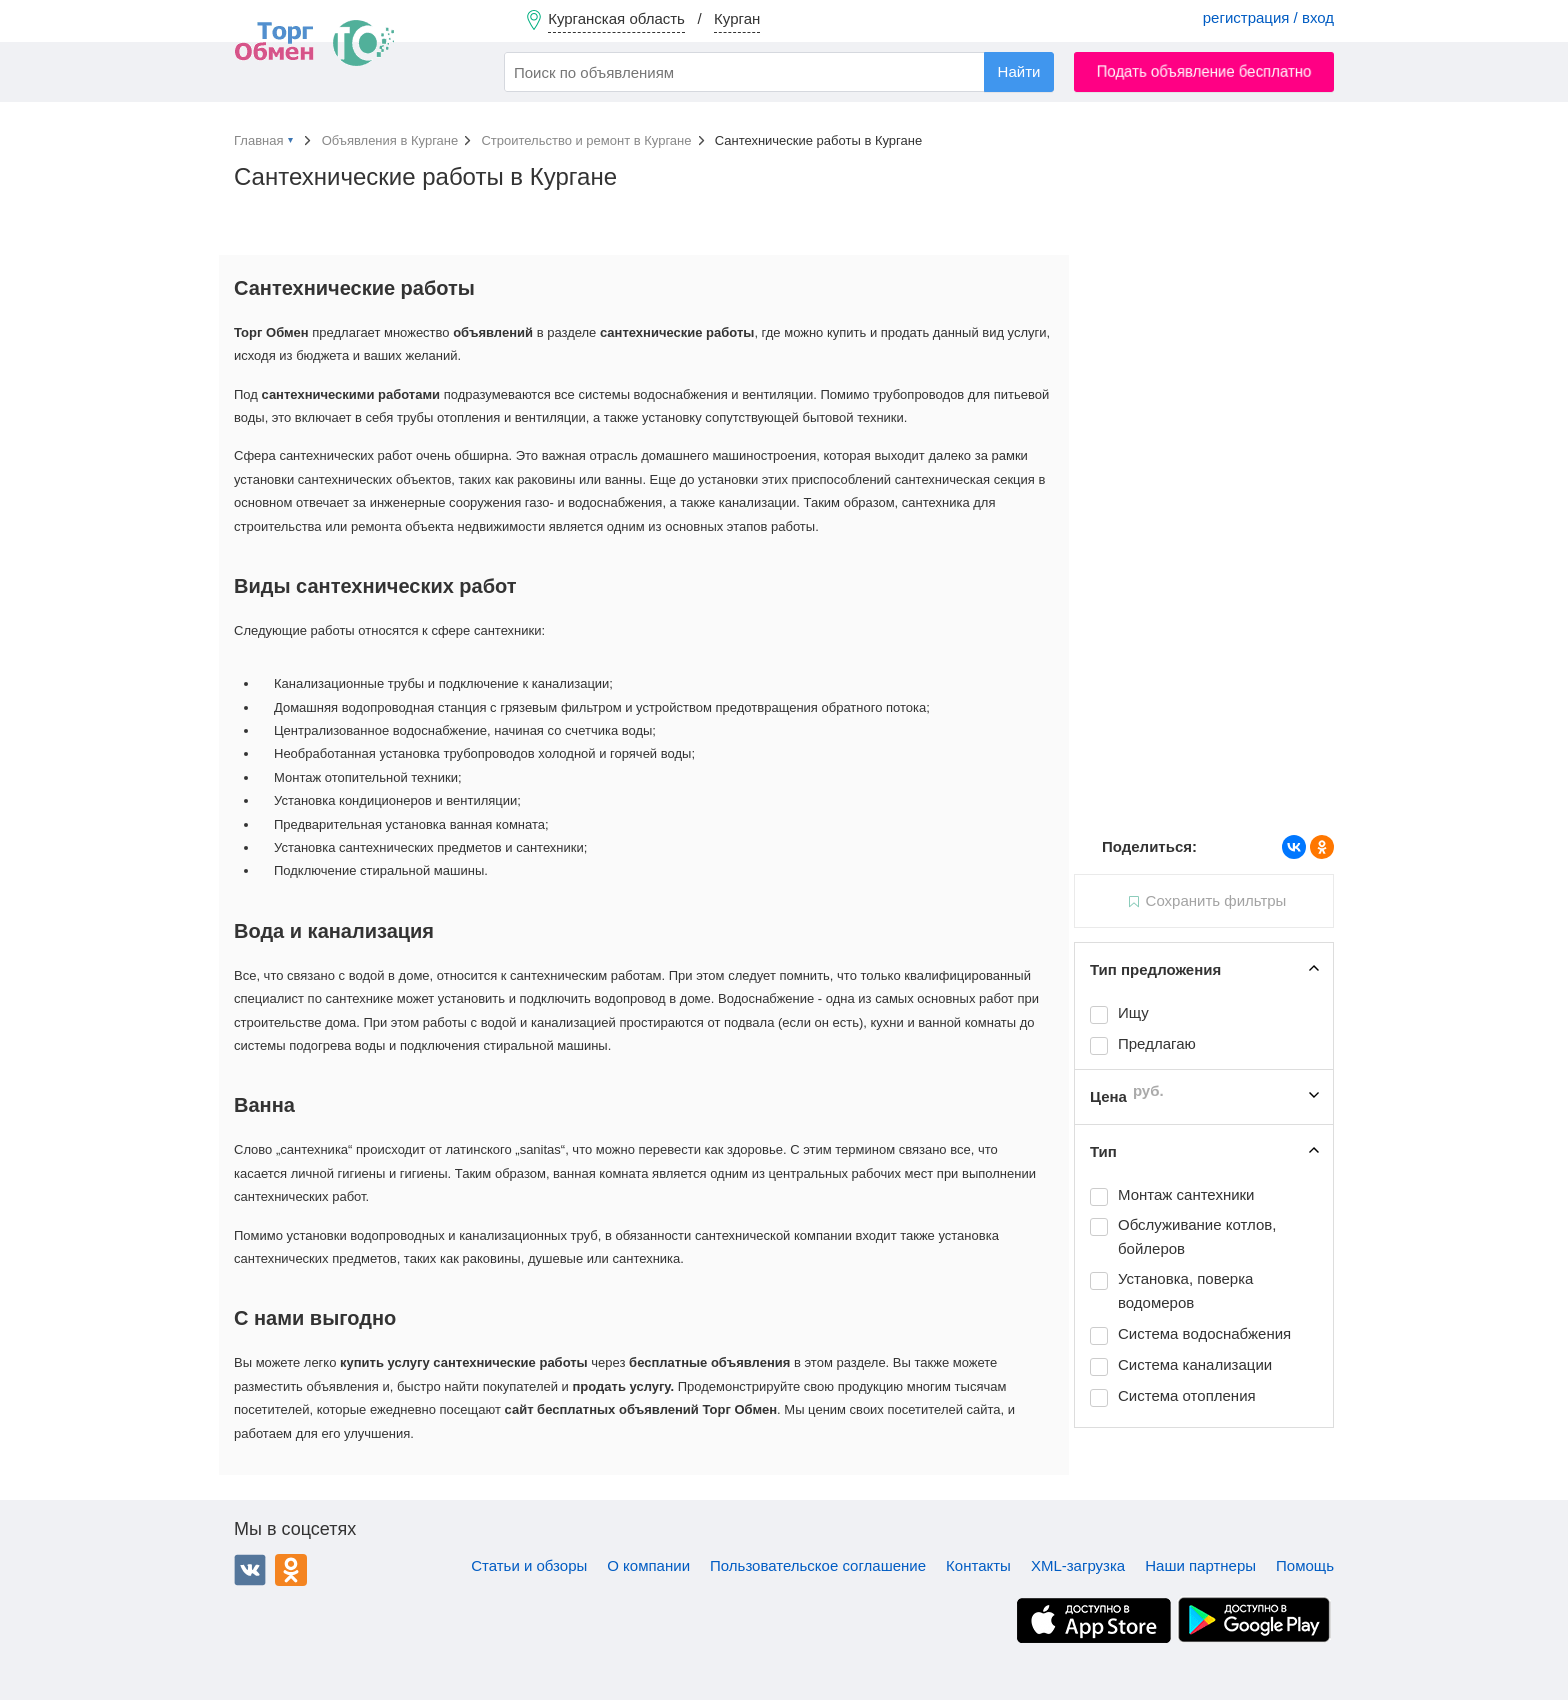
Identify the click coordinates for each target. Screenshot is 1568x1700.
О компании (648, 1565)
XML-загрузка (1078, 1565)
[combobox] (779, 72)
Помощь (1305, 1565)
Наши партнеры (1200, 1565)
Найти (1019, 71)
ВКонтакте (250, 1570)
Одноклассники (291, 1570)
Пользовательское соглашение (818, 1565)
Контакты (978, 1565)
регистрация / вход (1268, 17)
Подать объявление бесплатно (1204, 71)
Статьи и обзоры (529, 1565)
